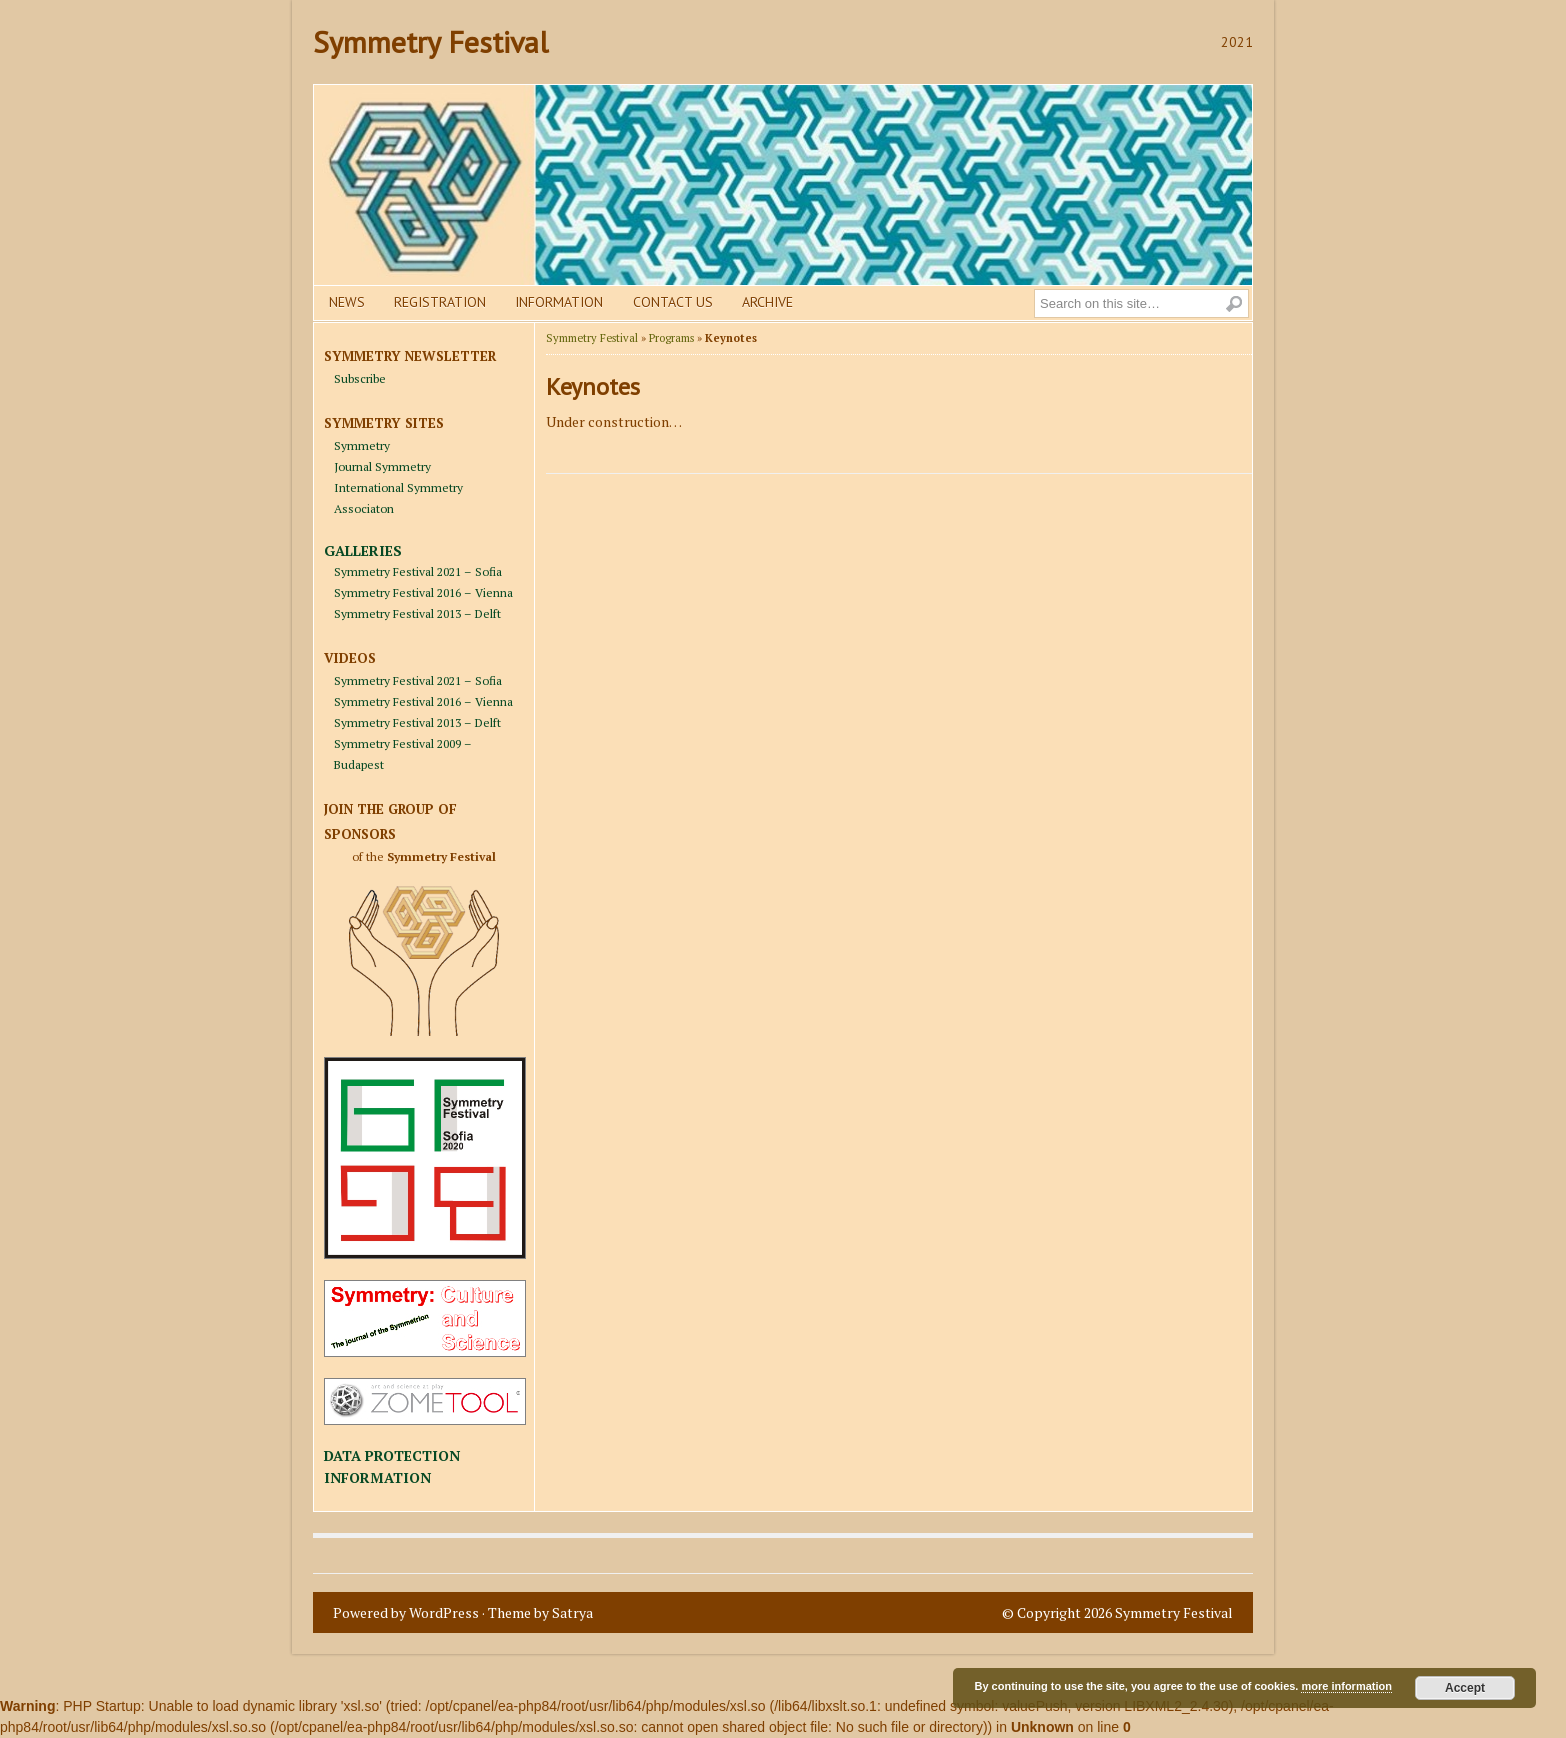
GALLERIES (363, 550)
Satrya (572, 1612)
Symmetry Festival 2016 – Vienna (423, 592)
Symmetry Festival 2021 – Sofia (418, 571)
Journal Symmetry (382, 466)
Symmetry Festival (430, 41)
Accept (1465, 1688)
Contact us (673, 302)
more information (1346, 1686)
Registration (440, 302)
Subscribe (360, 378)
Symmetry (362, 445)
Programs (671, 338)
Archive (767, 302)
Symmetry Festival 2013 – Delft (417, 613)
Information (559, 302)
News (347, 302)
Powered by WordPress (406, 1612)
